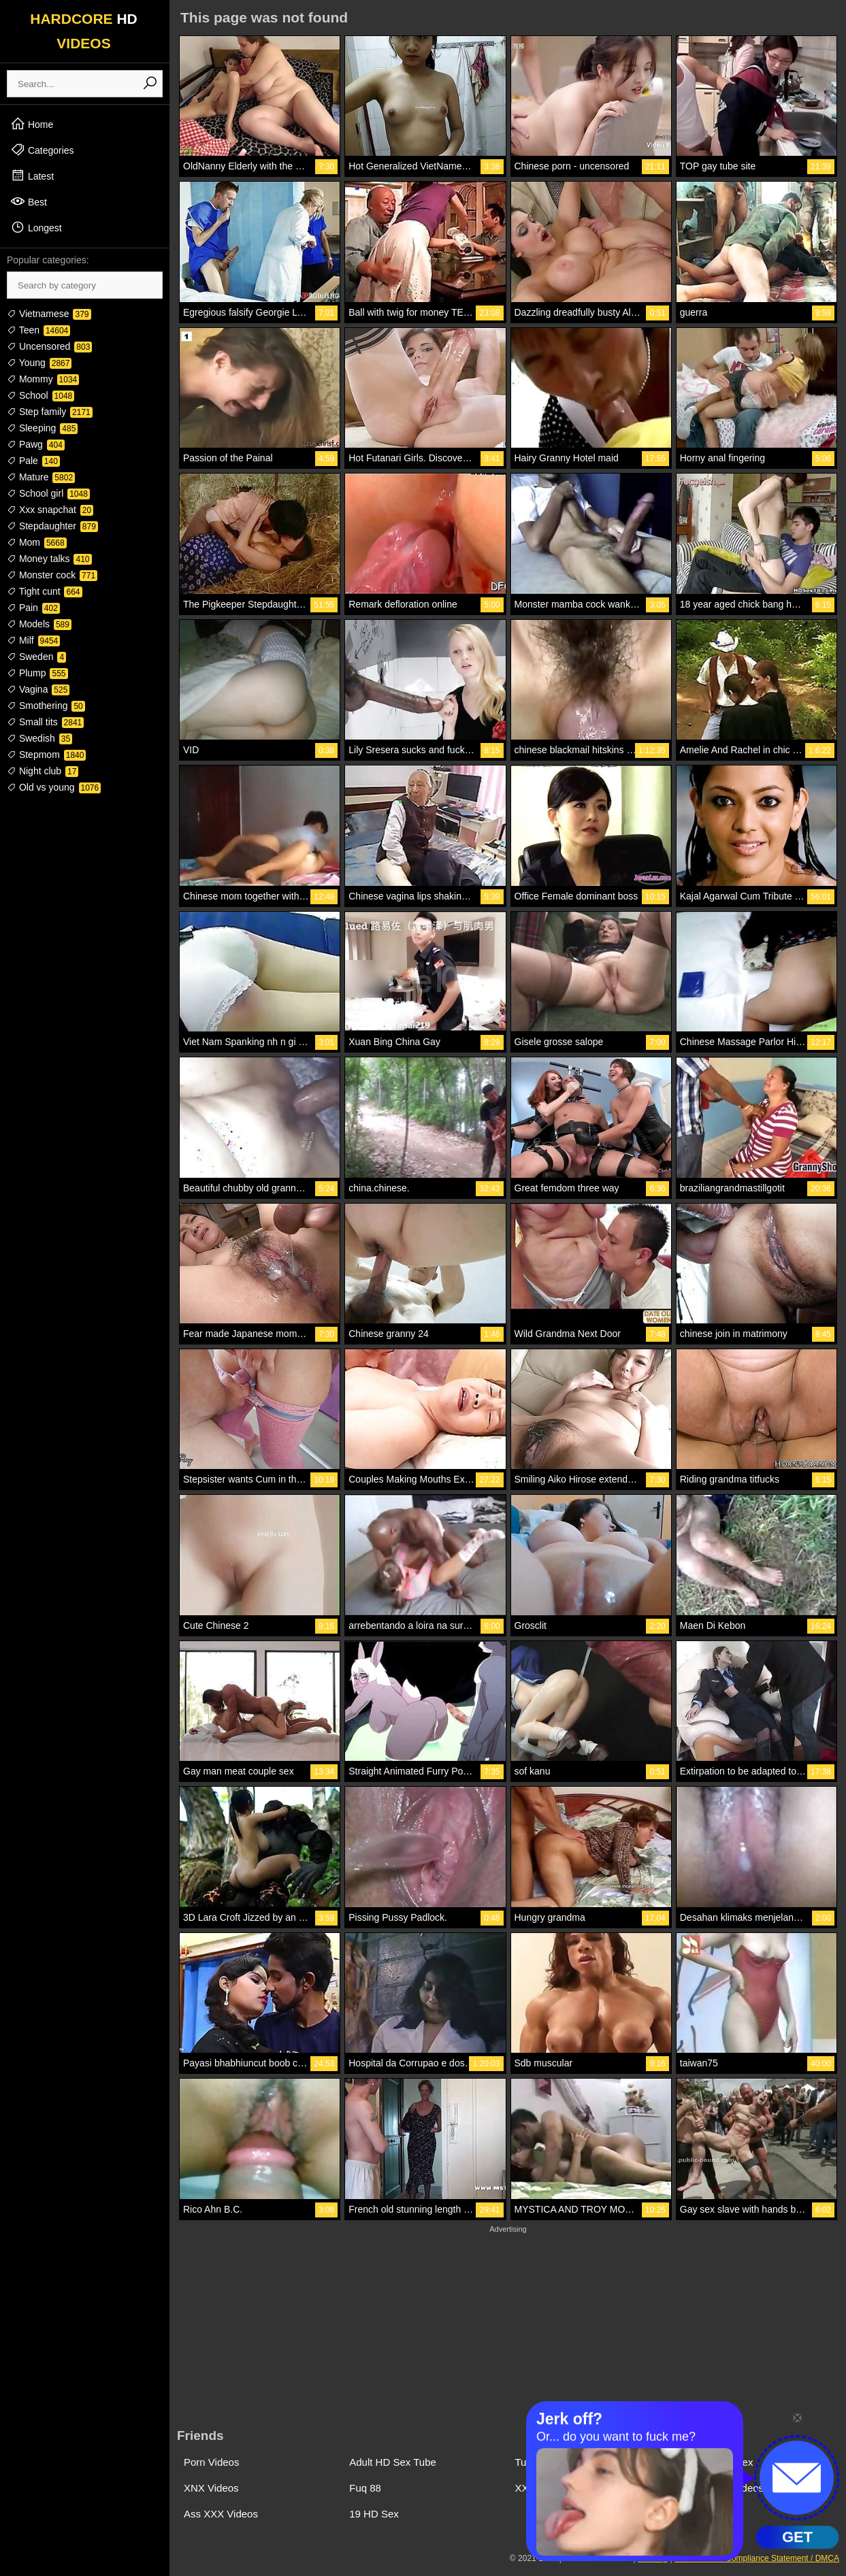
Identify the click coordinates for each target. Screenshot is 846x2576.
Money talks (49, 558)
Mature (41, 477)
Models (39, 623)
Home (31, 123)
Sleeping (42, 428)
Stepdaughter (52, 526)
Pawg (36, 444)
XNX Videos (211, 2488)
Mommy (43, 379)
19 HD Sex (374, 2514)
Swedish (39, 738)
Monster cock (52, 574)
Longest (36, 227)
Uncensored (49, 346)
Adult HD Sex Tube (392, 2462)
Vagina (38, 689)
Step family (50, 411)
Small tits (45, 721)
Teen (38, 330)
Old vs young (54, 787)
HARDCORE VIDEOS (83, 31)
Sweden (36, 656)
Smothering (46, 705)
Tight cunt (44, 591)
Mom (37, 542)
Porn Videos (211, 2462)
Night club (42, 770)
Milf (33, 640)
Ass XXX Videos (221, 2514)
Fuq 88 (365, 2488)
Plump (37, 672)
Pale (33, 460)
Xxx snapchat (50, 509)
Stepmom (46, 754)
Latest (32, 175)
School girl (48, 493)
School (40, 395)
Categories (42, 149)
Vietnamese (49, 313)
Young (39, 362)
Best (28, 201)
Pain (33, 607)
